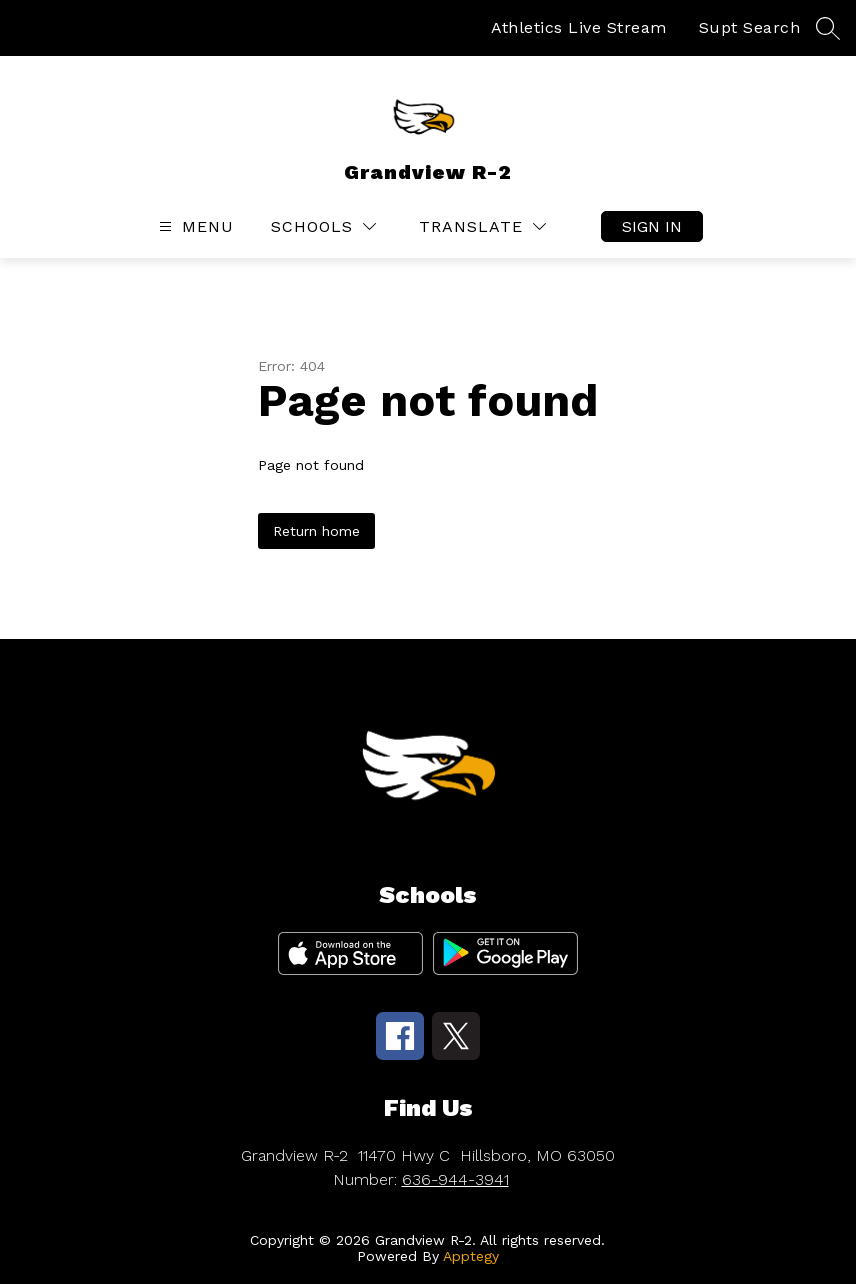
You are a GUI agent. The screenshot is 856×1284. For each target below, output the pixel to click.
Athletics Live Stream (579, 27)
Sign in (652, 226)
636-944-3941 (455, 1179)
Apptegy (471, 1256)
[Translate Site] (482, 226)
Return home (316, 531)
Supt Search (750, 27)
